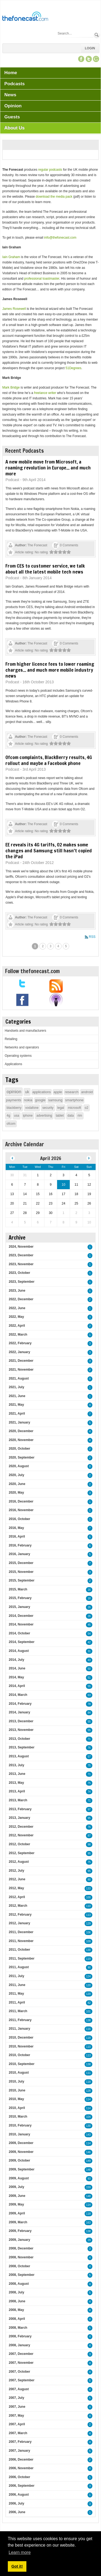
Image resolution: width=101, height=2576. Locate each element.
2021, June (17, 1396)
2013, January (19, 1818)
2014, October (19, 1633)
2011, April (17, 2002)
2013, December (21, 1721)
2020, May (16, 1492)
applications (41, 1092)
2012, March (18, 1906)
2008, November (21, 2257)
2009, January (19, 2240)
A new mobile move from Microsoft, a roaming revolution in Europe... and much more (48, 467)
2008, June (17, 2301)
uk (27, 1092)
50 (89, 1668)
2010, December (21, 2037)
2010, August (19, 2072)
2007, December (21, 2354)
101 (88, 2011)
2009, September (21, 2169)
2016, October (19, 1519)
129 (88, 1923)
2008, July (16, 2292)
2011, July (16, 1976)
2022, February (20, 1343)
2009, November (21, 2152)
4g (8, 1115)
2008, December (21, 2248)
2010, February (20, 2125)
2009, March (18, 2222)
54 (89, 1633)
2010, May (16, 2099)
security (47, 1108)
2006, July (16, 2503)
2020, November (21, 1440)
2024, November (21, 1246)
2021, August (19, 1378)
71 (89, 1739)
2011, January (19, 2028)
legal (60, 1108)
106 (88, 1932)
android (87, 1092)
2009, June (17, 2196)
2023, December (21, 1255)
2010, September (21, 2064)
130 (88, 1950)
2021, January (19, 1422)
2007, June (17, 2407)
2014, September (21, 1642)
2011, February (20, 2020)
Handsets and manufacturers (25, 1031)
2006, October (19, 2477)
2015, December (21, 1563)
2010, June (17, 2090)
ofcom (10, 1124)
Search (96, 35)
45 (89, 1624)
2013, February (20, 1809)
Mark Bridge (11, 387)
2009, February (20, 2231)
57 (89, 1756)
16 (89, 1589)
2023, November (21, 1264)
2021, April (17, 1413)
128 (88, 2090)
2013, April (17, 1791)
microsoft (74, 1108)
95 (89, 1818)
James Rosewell (14, 309)
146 (88, 2152)
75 (89, 1765)
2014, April (17, 1686)
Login (90, 48)
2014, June (17, 1668)
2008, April (17, 2319)
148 (88, 2169)
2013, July (16, 1765)
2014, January (19, 1712)
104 (88, 2116)
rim (80, 1115)
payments (13, 1100)
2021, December (21, 1361)
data (71, 1115)
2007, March (18, 2433)
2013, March (18, 1800)
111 (88, 2072)
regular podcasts (50, 169)
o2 (86, 1108)
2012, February (20, 1914)
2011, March (18, 2011)
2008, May (16, 2310)
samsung (55, 1100)
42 (89, 1642)
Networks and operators (22, 1047)
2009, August (19, 2178)
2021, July (16, 1387)
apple (58, 1092)
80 (89, 1879)
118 (88, 2037)
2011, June (17, 1985)
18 (89, 1598)
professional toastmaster (41, 278)
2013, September (21, 1747)
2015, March (18, 1589)
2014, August (19, 1651)
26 (89, 1607)
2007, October (19, 2371)
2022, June (17, 1308)
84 (89, 1712)
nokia (28, 1100)
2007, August (19, 2389)
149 (88, 2160)
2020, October (19, 1448)
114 (88, 2099)
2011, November (21, 1941)
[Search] (75, 33)
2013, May (16, 1783)
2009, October (19, 2160)
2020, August (19, 1466)
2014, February (20, 1704)
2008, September (21, 2275)
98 (89, 1844)
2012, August (19, 1862)
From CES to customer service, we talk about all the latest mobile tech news (45, 568)
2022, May (16, 1317)
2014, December (21, 1616)
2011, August (19, 1967)
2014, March (18, 1695)
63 (89, 1695)
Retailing (11, 1039)
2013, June (17, 1774)
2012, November (21, 1835)
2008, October (19, 2266)
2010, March (18, 2116)
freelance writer (45, 393)
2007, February (20, 2442)
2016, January (19, 1554)
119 (88, 1958)
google (40, 1100)
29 (89, 2240)
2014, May (16, 1677)
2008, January (19, 2345)
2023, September (21, 1282)
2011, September (21, 1958)
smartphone (74, 1100)
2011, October (19, 1949)
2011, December (21, 1932)
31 (89, 1651)
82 (89, 2002)
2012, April (17, 1897)
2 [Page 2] (43, 946)
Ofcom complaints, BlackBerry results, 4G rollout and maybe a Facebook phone (48, 760)
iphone (28, 1115)
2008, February (20, 2336)
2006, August (19, 2494)
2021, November (21, 1369)
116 (88, 2029)
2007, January (19, 2450)
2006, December (21, 2459)
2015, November (21, 1572)
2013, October (19, 1739)
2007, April (17, 2424)
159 (88, 2187)
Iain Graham (11, 257)
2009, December (21, 2143)
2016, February (20, 1545)
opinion (13, 1091)
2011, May (16, 1993)
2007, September (21, 2380)
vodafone (32, 1108)
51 (89, 1677)
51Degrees (73, 368)
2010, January (19, 2134)
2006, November (21, 2468)
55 (89, 1686)
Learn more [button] (20, 2552)
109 (88, 1941)
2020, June (17, 1484)
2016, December (21, 1501)
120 (88, 1985)
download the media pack (54, 196)
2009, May (16, 2204)
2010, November (21, 2046)
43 (89, 1660)
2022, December (21, 1299)
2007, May (16, 2415)
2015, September (21, 1580)
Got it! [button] (17, 2566)
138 (88, 2020)
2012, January (19, 1923)
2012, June (17, 1879)
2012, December (21, 1827)
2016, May (16, 1528)
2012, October (19, 1844)
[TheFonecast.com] (25, 17)
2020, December (21, 1431)
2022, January (19, 1352)
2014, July (16, 1660)
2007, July (16, 2398)
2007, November (21, 2363)
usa (16, 1115)
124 (88, 1976)
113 (88, 1914)
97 (89, 1809)
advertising (44, 1115)
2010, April (17, 2108)
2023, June (17, 1290)
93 (89, 2178)
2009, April (17, 2213)
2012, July (16, 1870)
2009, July (16, 2187)
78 (89, 1704)
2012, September (21, 1853)
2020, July (16, 1475)
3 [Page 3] (50, 946)
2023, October (19, 1273)
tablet (60, 1115)
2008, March (18, 2328)
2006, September (21, 2486)
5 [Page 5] (66, 946)
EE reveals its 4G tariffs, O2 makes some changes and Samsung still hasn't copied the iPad (48, 850)
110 (88, 1906)
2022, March (18, 1334)
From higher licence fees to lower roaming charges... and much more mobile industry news (49, 669)
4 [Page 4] (58, 946)
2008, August (19, 2284)
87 (89, 1835)
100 (88, 1897)
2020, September (21, 1457)
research (72, 1092)
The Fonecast (37, 545)
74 (89, 1791)
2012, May (16, 1888)
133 (88, 1888)
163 (88, 2222)
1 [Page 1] (35, 946)
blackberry (13, 1108)
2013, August (19, 1756)
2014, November (21, 1624)
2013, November (21, 1730)
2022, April (17, 1326)
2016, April (17, 1536)
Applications (13, 1064)
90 (89, 1967)
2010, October (19, 2055)
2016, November (21, 1510)
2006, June (17, 2512)
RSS (92, 937)
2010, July (16, 2081)
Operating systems (18, 1056)
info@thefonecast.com (60, 237)
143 (88, 2134)
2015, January (19, 1607)
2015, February (20, 1598)
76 (89, 1747)
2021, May (16, 1405)
